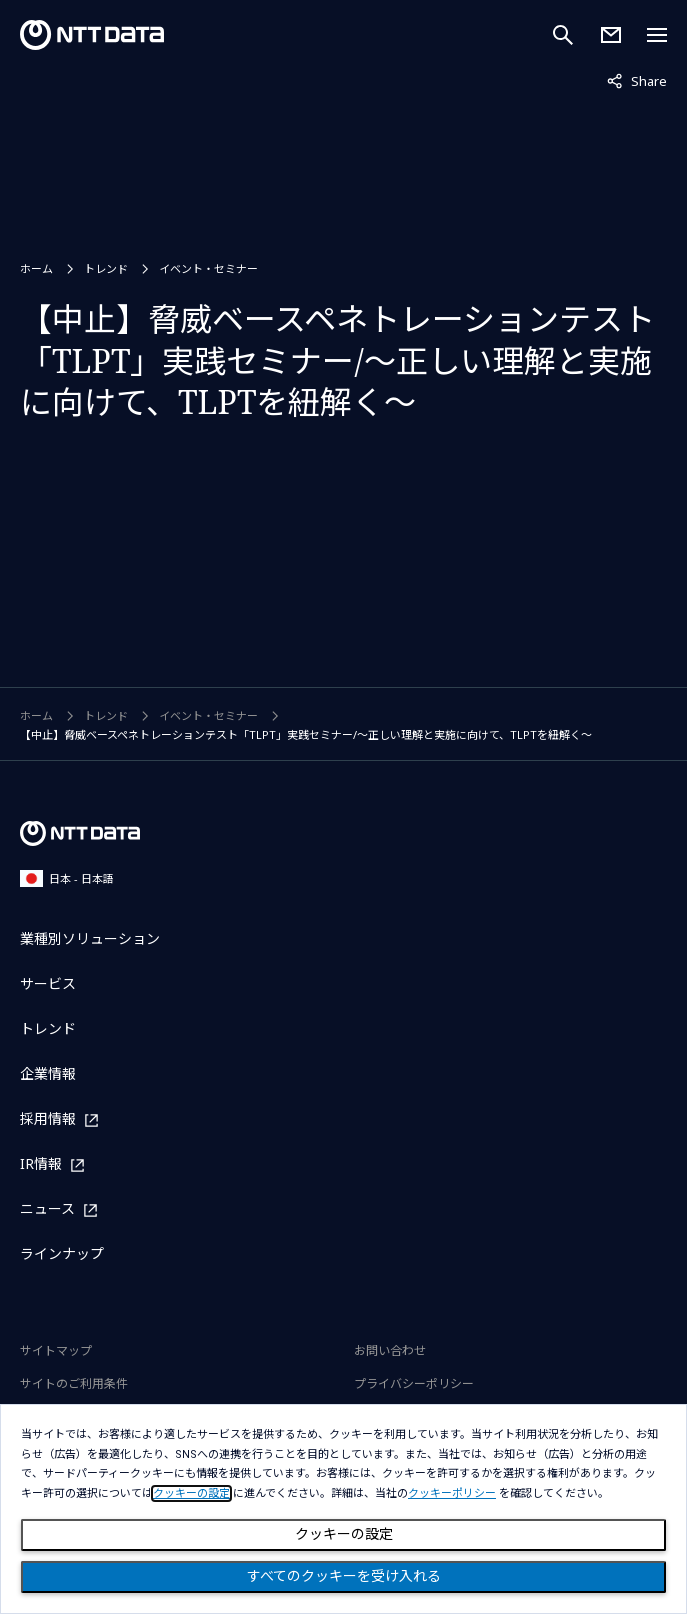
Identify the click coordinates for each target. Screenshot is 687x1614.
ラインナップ (62, 1253)
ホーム (36, 268)
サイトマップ (56, 1350)
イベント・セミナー (208, 268)
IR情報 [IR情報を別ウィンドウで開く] (41, 1164)
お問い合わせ (390, 1350)
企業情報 (48, 1073)
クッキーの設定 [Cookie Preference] (344, 1534)
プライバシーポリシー (414, 1383)
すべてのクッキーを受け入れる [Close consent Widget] (344, 1576)
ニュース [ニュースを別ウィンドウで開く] (47, 1209)
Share (637, 80)
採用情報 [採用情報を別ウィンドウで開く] (48, 1119)
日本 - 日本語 (67, 878)
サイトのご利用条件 (74, 1383)
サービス (48, 983)
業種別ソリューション (90, 938)
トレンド (106, 268)
